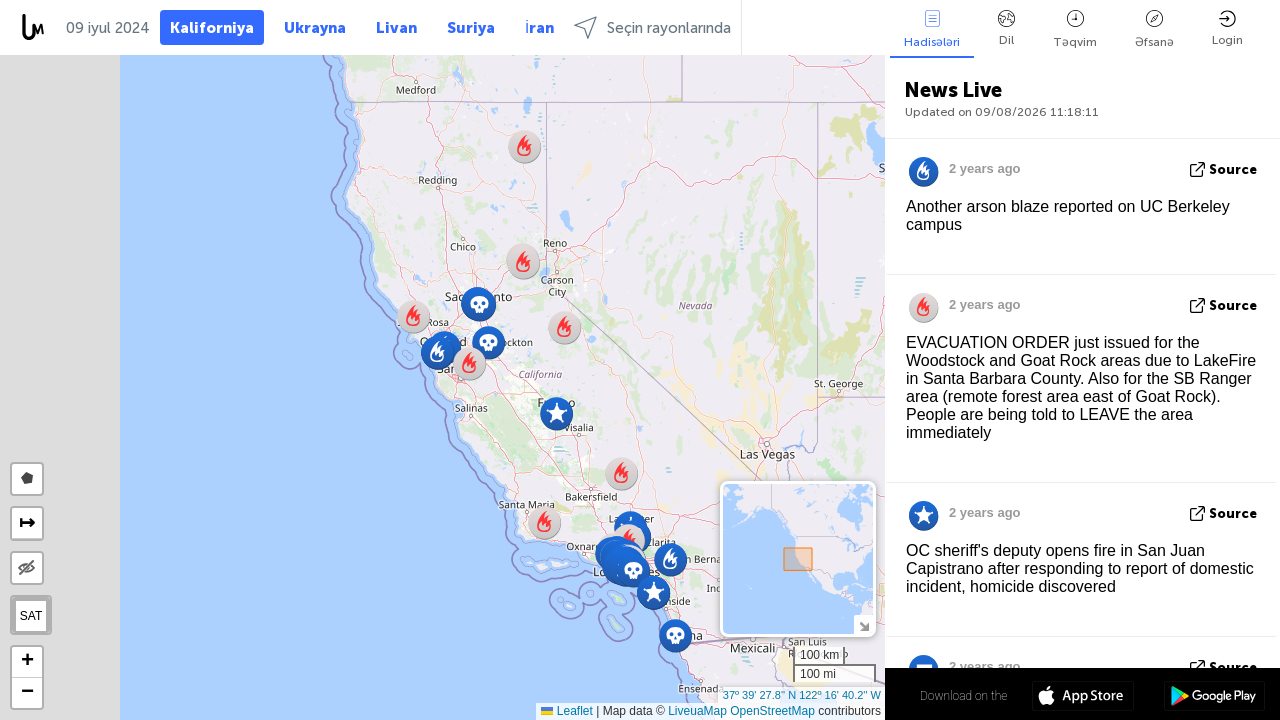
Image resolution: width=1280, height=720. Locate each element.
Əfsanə (1154, 29)
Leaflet (566, 711)
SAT (31, 616)
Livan (396, 28)
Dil (1006, 28)
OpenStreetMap (772, 711)
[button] (523, 262)
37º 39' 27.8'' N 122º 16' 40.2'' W (802, 695)
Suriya (471, 28)
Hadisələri (932, 29)
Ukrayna (315, 28)
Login (1227, 28)
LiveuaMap (697, 711)
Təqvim (1075, 29)
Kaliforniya (212, 28)
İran (539, 28)
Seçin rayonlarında (652, 27)
